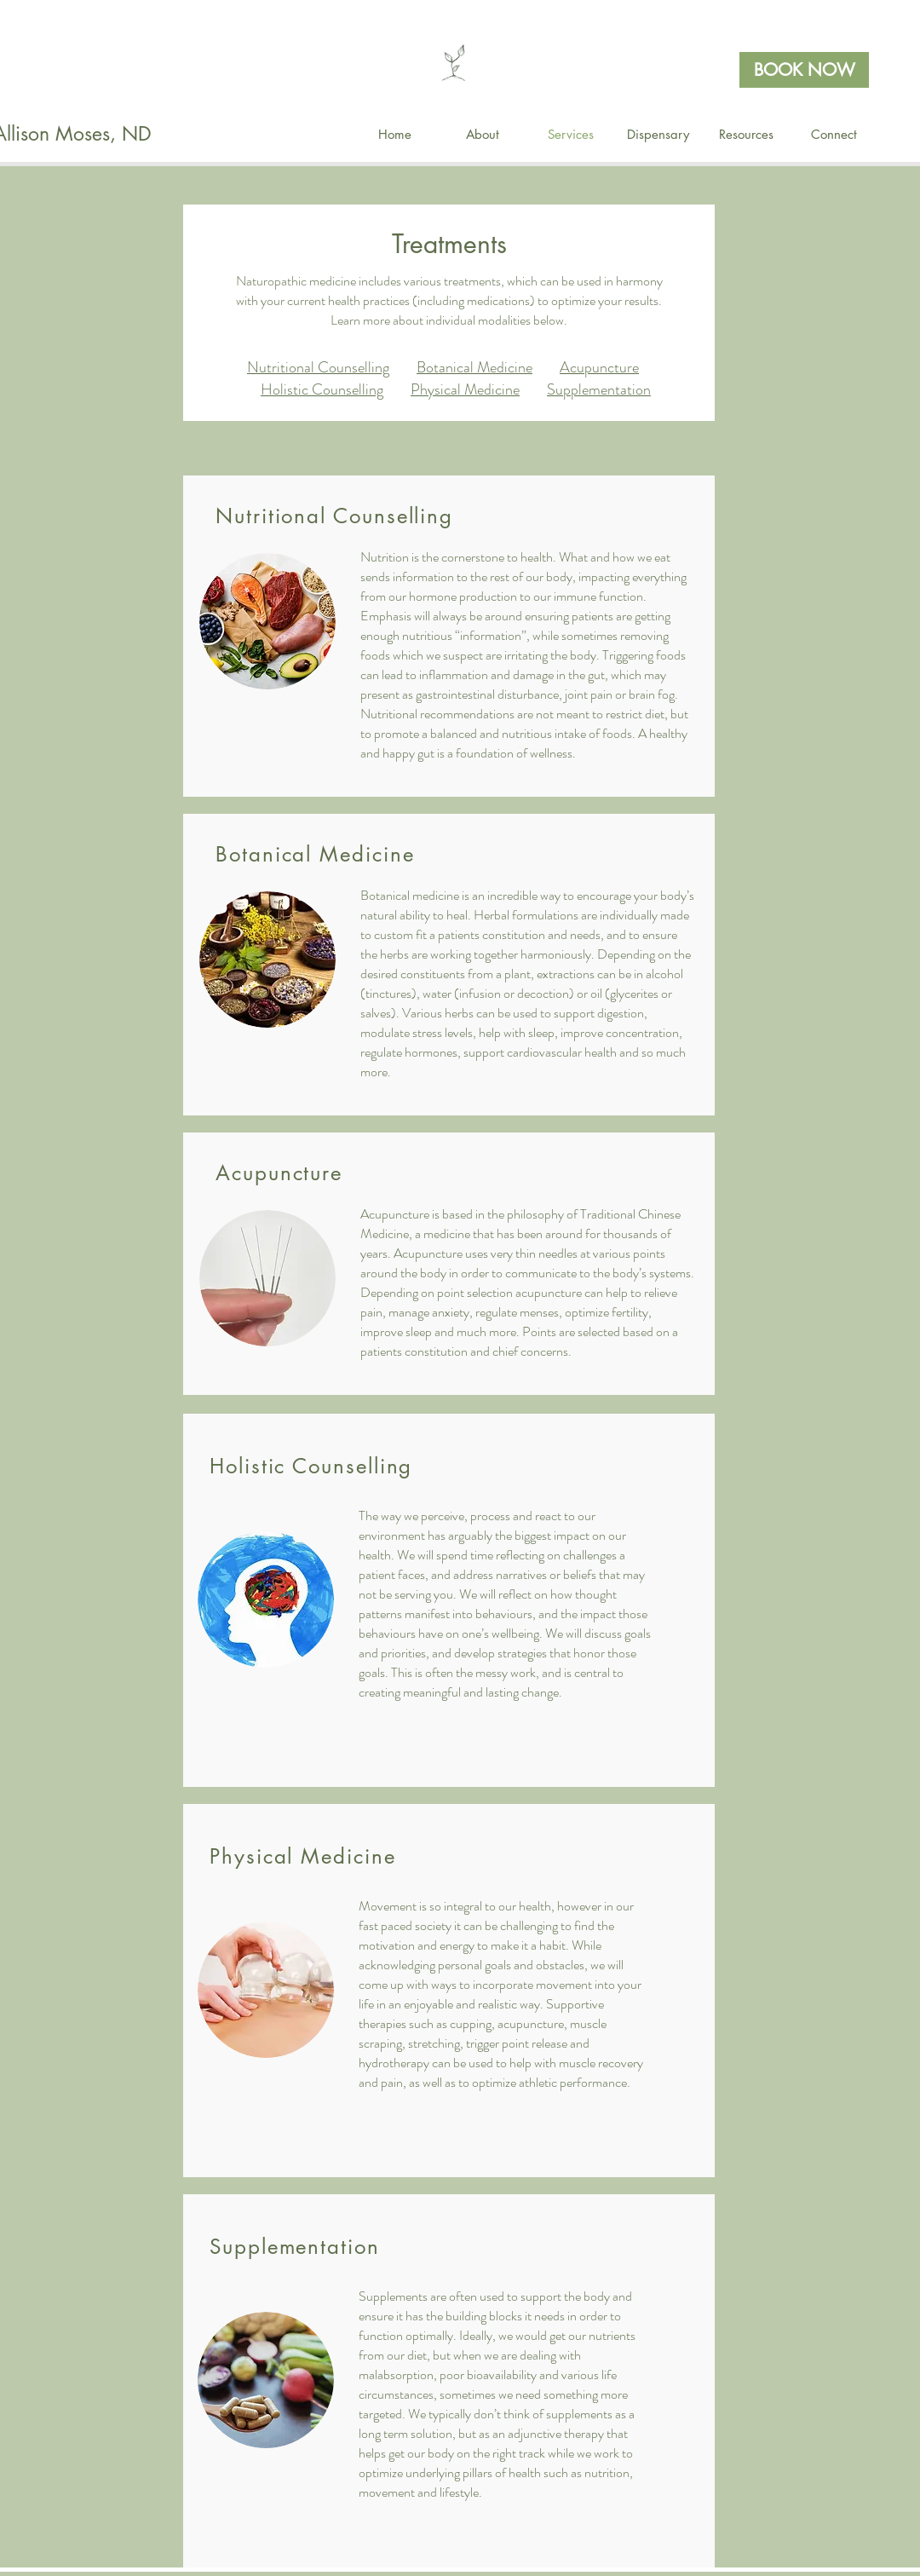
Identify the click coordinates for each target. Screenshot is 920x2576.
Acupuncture (599, 367)
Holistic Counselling (322, 389)
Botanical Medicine (474, 367)
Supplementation (599, 389)
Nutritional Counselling (318, 367)
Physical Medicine (465, 389)
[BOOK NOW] (804, 70)
